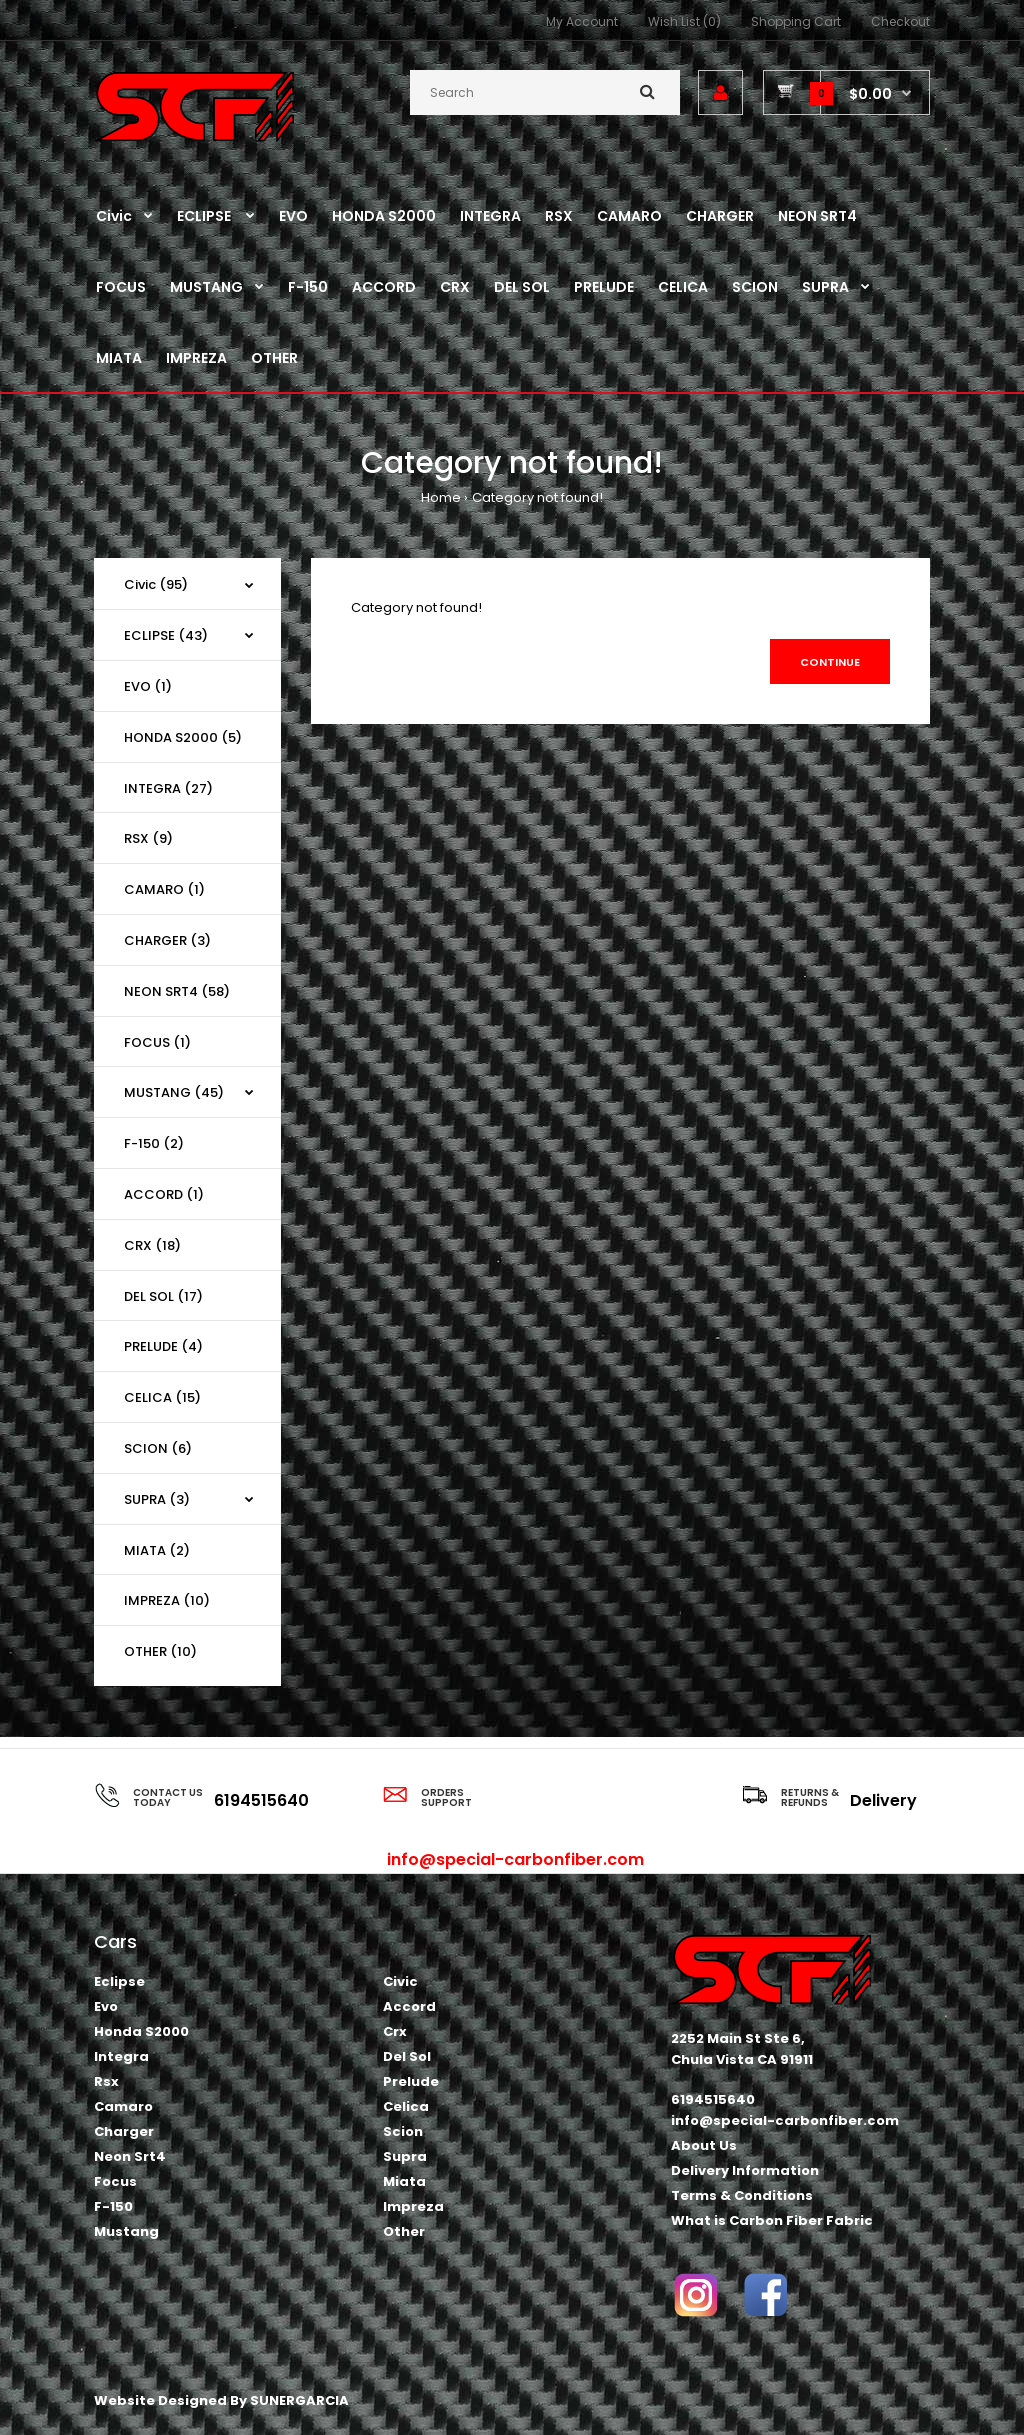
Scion (403, 2131)
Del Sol (407, 2056)
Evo (106, 2006)
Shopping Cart (796, 21)
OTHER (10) (160, 1651)
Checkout (900, 21)
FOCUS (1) (157, 1042)
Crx (395, 2031)
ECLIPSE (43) (166, 635)
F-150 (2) (154, 1143)
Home (441, 497)
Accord (409, 2006)
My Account (582, 21)
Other (404, 2231)
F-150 (113, 2206)
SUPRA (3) (157, 1499)
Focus (115, 2181)
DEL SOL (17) (163, 1296)
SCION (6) (158, 1448)
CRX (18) (152, 1245)
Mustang (126, 2231)
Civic (400, 1981)
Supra (405, 2156)
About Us (704, 2145)
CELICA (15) (162, 1397)
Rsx (106, 2081)
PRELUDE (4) (163, 1346)
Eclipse (119, 1981)
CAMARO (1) (164, 889)
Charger (124, 2131)
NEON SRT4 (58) (177, 991)
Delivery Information (745, 2170)
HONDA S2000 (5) (183, 737)
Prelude (411, 2081)
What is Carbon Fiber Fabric (772, 2220)
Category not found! (537, 497)
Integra (121, 2056)
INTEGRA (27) (168, 788)
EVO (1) (148, 686)
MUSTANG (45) (174, 1092)
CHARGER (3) (167, 940)
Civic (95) (156, 584)
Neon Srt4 (130, 2156)
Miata (404, 2181)
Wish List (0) (684, 21)
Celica (406, 2106)
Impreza (413, 2206)
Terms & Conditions (742, 2195)
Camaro (123, 2106)
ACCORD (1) (164, 1194)
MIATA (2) (157, 1550)
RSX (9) (148, 838)
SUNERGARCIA (299, 2400)
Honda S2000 (141, 2031)
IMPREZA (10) (167, 1600)
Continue (830, 662)
